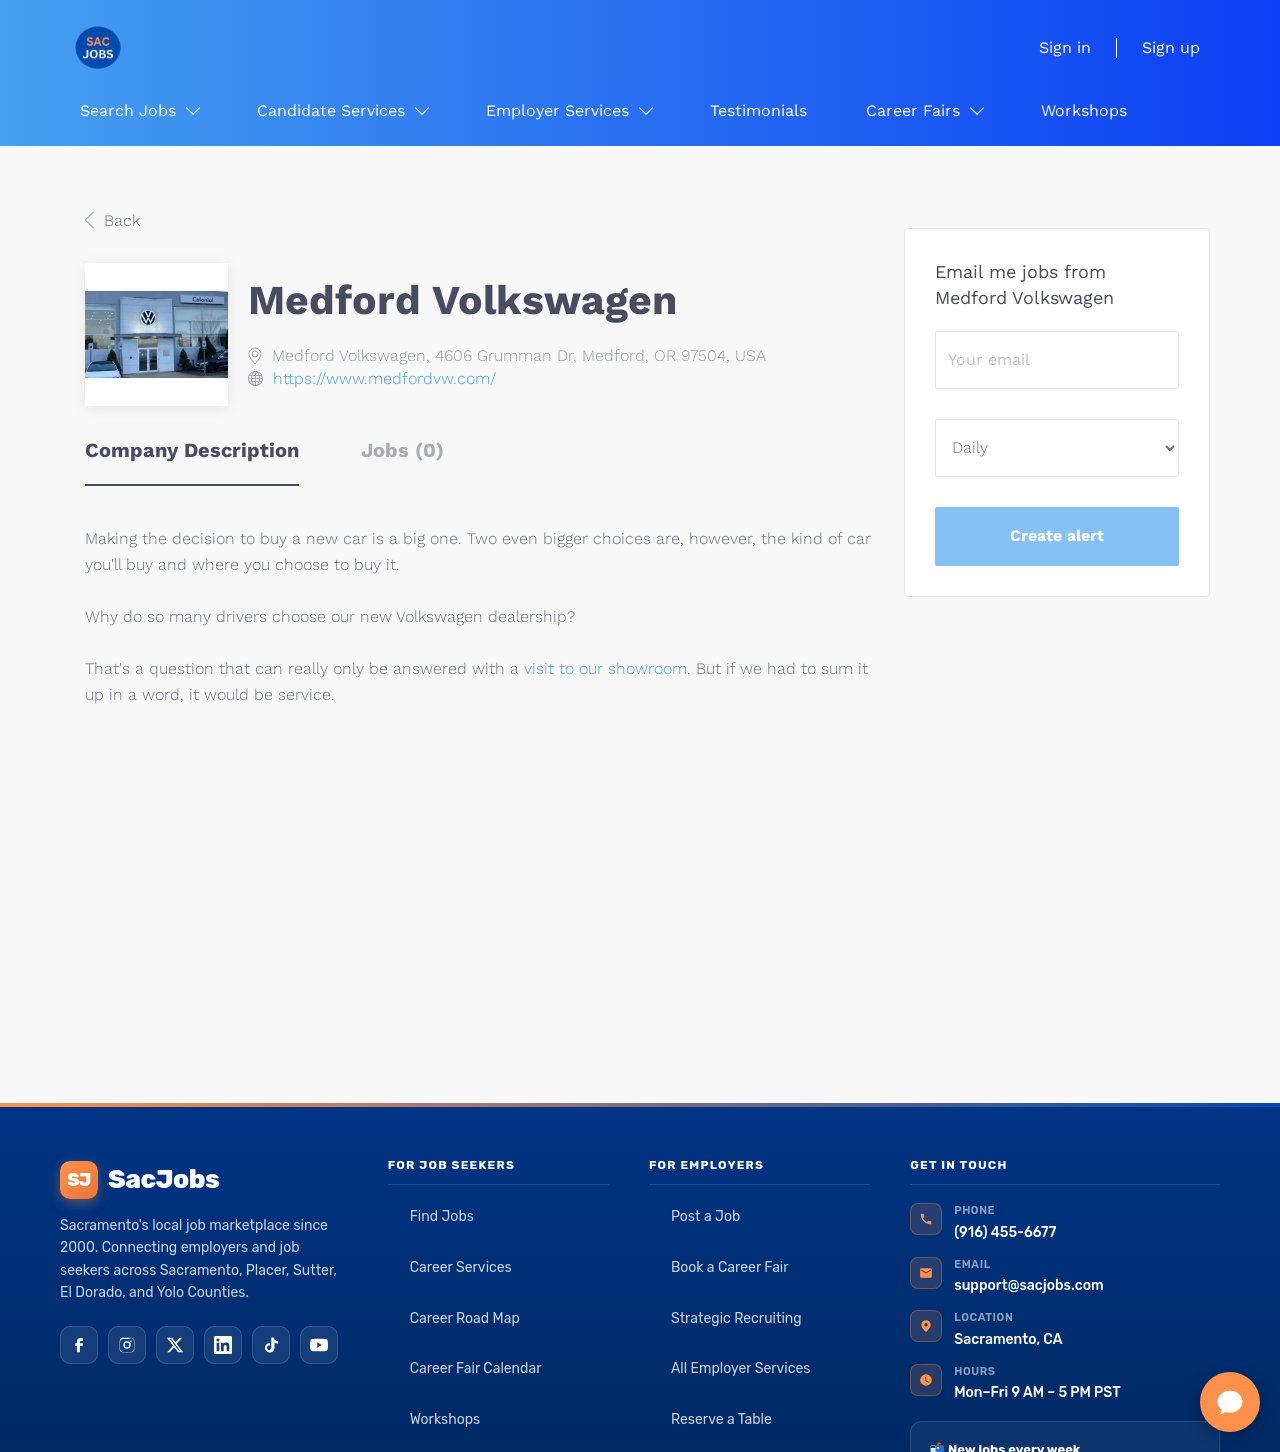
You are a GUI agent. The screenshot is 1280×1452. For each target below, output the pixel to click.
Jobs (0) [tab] (402, 450)
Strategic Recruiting (736, 1318)
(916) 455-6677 (1005, 1232)
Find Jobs (442, 1216)
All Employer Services (741, 1368)
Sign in (1065, 47)
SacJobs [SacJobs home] (139, 1180)
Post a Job (705, 1216)
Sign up (1171, 47)
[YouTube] (319, 1345)
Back (119, 220)
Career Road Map (465, 1318)
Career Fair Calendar (476, 1368)
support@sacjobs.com (1028, 1285)
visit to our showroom (605, 668)
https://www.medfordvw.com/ (384, 378)
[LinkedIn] (223, 1345)
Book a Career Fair (730, 1267)
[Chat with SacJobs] (1230, 1402)
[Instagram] (127, 1345)
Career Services (461, 1267)
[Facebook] (79, 1345)
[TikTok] (271, 1345)
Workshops (445, 1419)
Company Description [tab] (192, 450)
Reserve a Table (721, 1419)
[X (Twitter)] (175, 1345)
